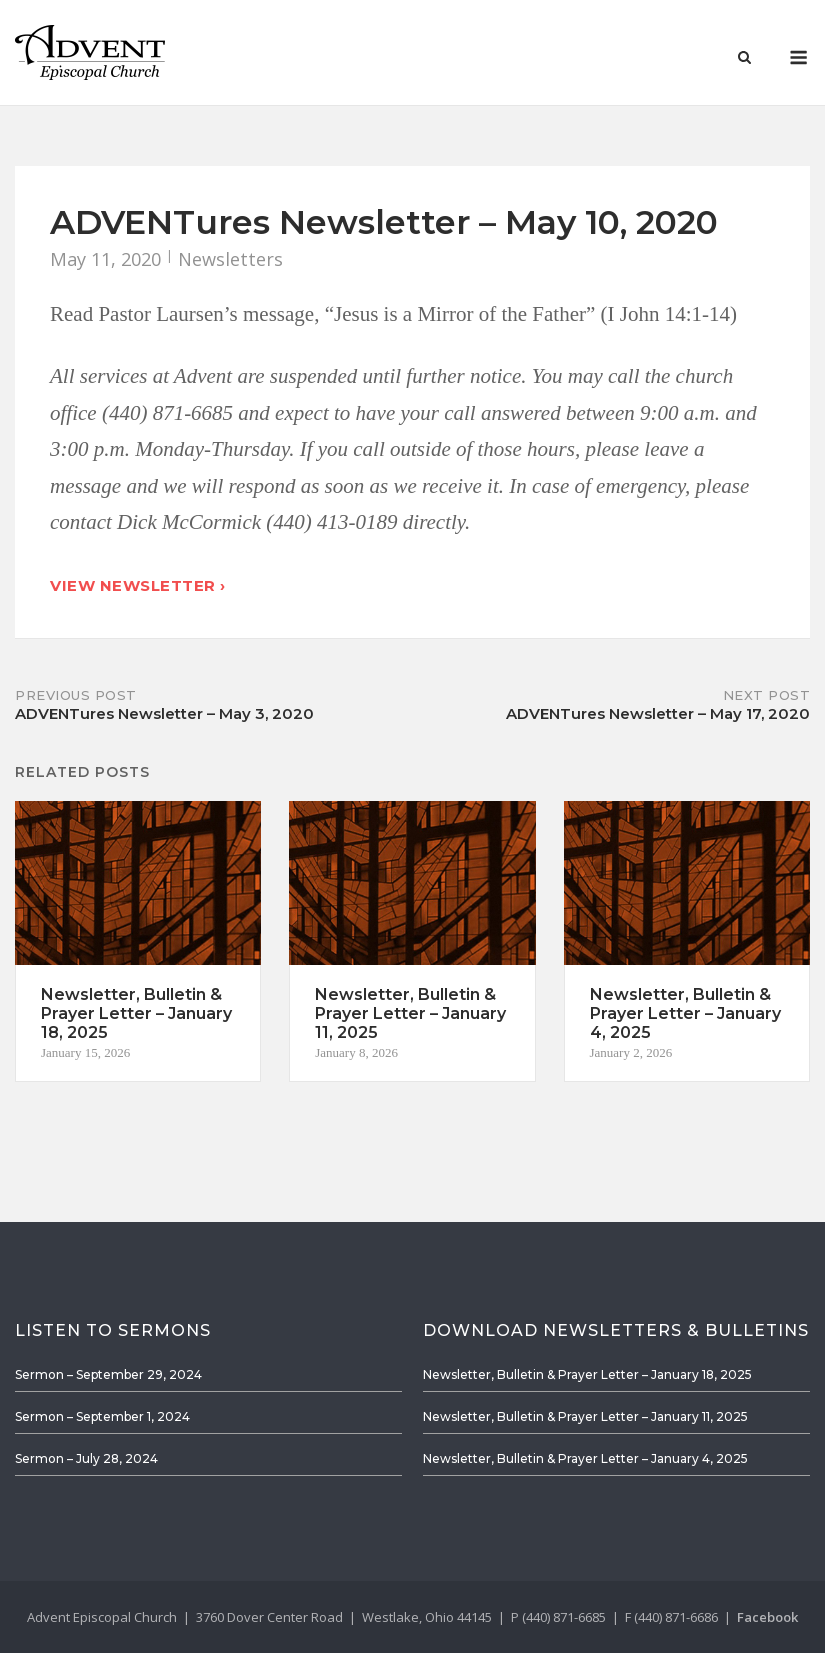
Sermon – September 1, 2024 (102, 1416)
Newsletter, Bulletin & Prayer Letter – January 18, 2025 (587, 1374)
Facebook (767, 1617)
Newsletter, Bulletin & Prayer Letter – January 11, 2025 (585, 1416)
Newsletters (230, 259)
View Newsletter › (138, 585)
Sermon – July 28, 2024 (86, 1458)
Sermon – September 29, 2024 (108, 1374)
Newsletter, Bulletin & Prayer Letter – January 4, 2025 (585, 1458)
